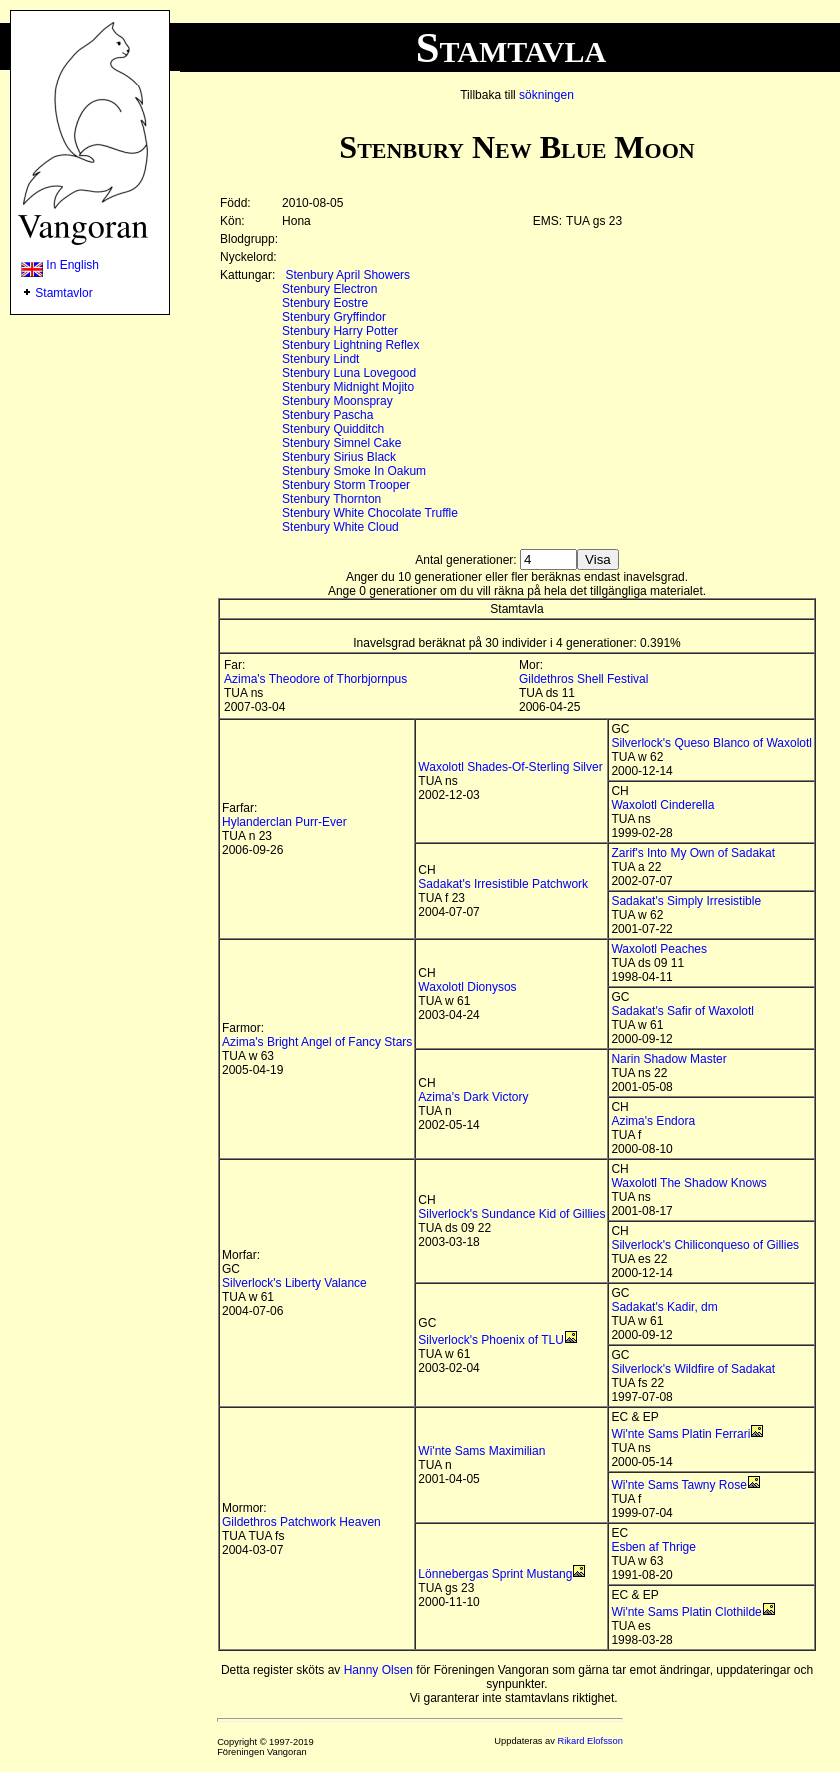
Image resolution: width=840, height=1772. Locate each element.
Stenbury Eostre (325, 303)
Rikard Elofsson (590, 1741)
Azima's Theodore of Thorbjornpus (315, 679)
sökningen (546, 95)
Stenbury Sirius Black (339, 457)
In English (60, 265)
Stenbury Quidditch (333, 429)
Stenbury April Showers (347, 275)
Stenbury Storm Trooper (346, 485)
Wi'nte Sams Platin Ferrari (680, 1434)
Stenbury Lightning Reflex (350, 345)
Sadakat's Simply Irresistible (686, 901)
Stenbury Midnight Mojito (348, 387)
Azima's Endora (653, 1121)
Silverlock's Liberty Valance (294, 1283)
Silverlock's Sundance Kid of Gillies (511, 1214)
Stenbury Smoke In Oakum (354, 471)
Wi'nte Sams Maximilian (481, 1451)
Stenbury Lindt (320, 359)
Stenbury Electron (329, 289)
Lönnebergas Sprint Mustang (495, 1574)
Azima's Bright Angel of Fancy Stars (317, 1042)
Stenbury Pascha (327, 415)
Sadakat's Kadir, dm (664, 1307)
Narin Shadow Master (668, 1059)
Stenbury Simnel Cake (341, 443)
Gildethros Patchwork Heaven (301, 1522)
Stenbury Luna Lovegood (349, 373)
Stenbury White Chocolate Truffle (370, 513)
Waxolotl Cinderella (662, 805)
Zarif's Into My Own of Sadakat (693, 853)
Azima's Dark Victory (473, 1097)
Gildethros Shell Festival (583, 679)
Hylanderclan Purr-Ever (284, 822)
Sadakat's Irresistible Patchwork (503, 884)
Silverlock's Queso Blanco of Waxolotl (711, 743)
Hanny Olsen (378, 1670)
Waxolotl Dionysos (467, 987)
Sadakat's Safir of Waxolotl (682, 1011)
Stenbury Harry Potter (340, 331)
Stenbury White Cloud (340, 527)
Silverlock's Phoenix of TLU (490, 1340)
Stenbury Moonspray (337, 401)
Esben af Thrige (653, 1547)
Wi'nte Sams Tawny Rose (678, 1485)
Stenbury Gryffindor (334, 317)
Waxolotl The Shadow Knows (688, 1183)
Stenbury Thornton (331, 499)
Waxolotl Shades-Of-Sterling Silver (510, 767)
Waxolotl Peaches (659, 949)
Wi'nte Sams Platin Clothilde (686, 1612)
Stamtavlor (63, 293)
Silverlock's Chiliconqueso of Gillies (705, 1245)
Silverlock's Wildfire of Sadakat (693, 1369)
